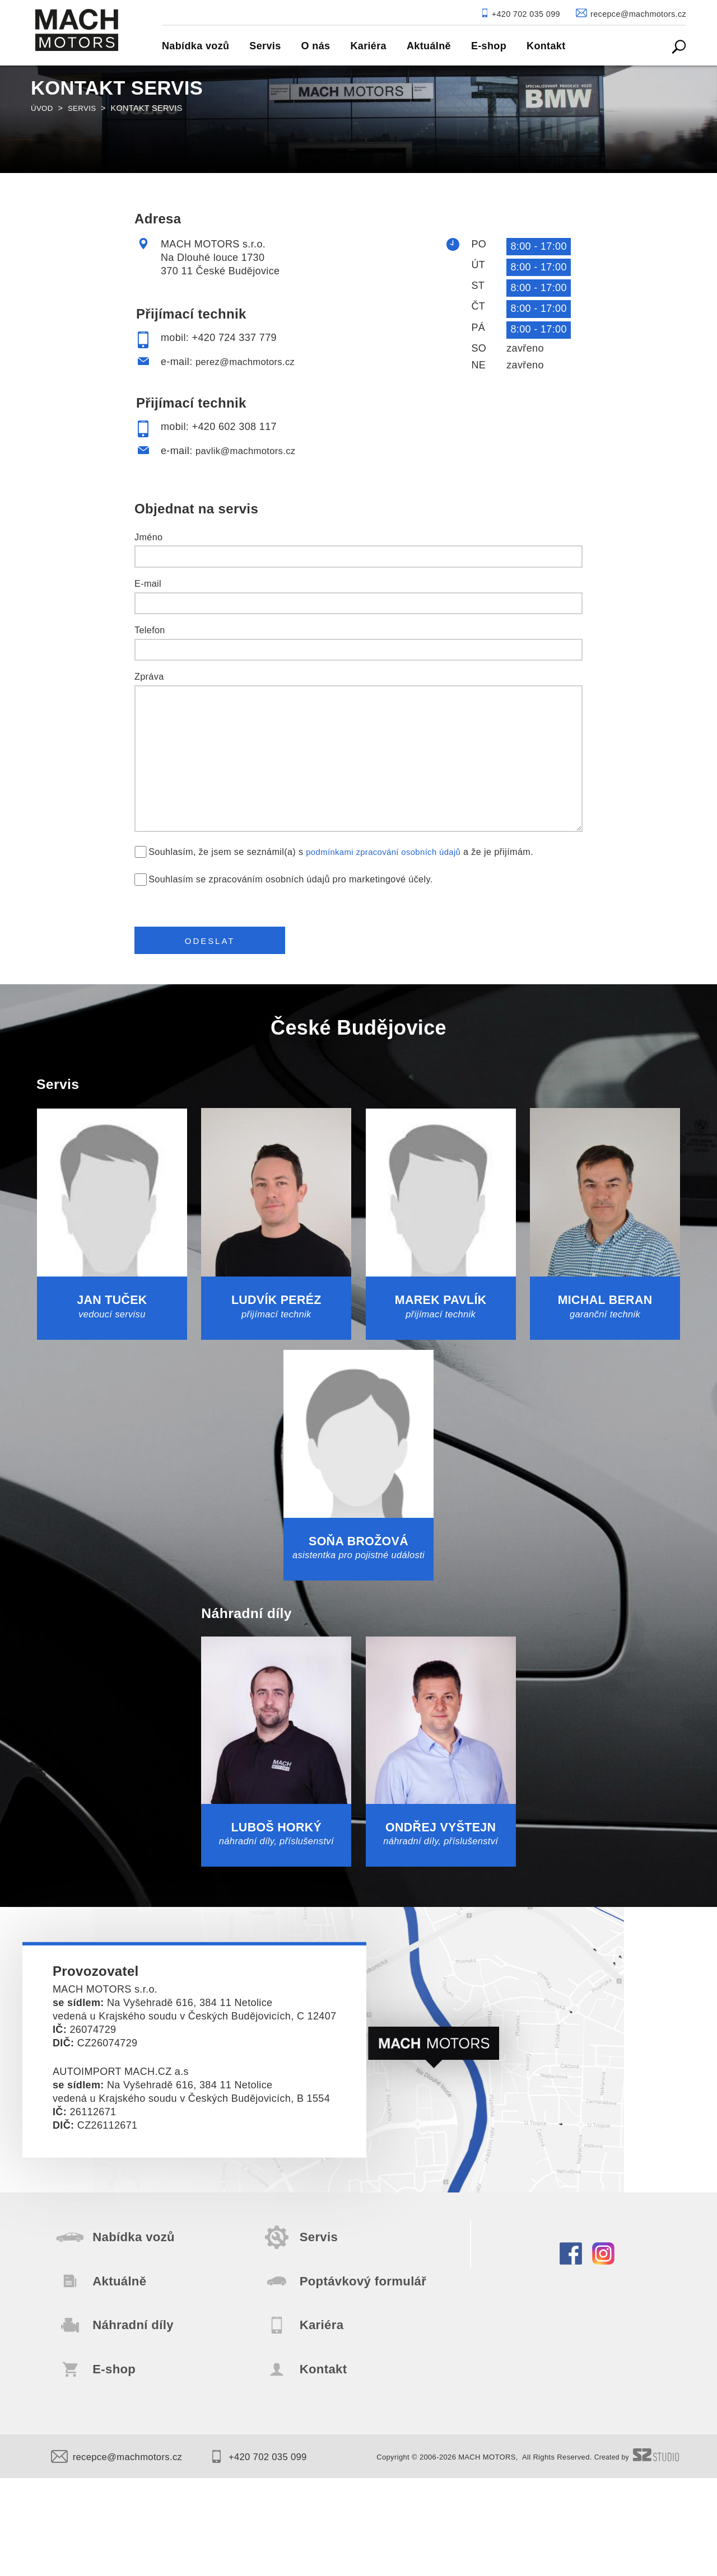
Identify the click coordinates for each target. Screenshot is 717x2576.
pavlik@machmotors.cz (249, 450)
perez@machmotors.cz (249, 361)
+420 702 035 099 (272, 2555)
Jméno (148, 537)
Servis (84, 108)
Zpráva (149, 676)
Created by (635, 2555)
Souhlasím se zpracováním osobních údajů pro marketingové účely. (290, 879)
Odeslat (216, 944)
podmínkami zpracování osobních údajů (389, 852)
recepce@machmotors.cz (121, 2555)
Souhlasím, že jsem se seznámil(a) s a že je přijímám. (347, 852)
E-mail (147, 583)
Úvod (43, 108)
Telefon (149, 630)
